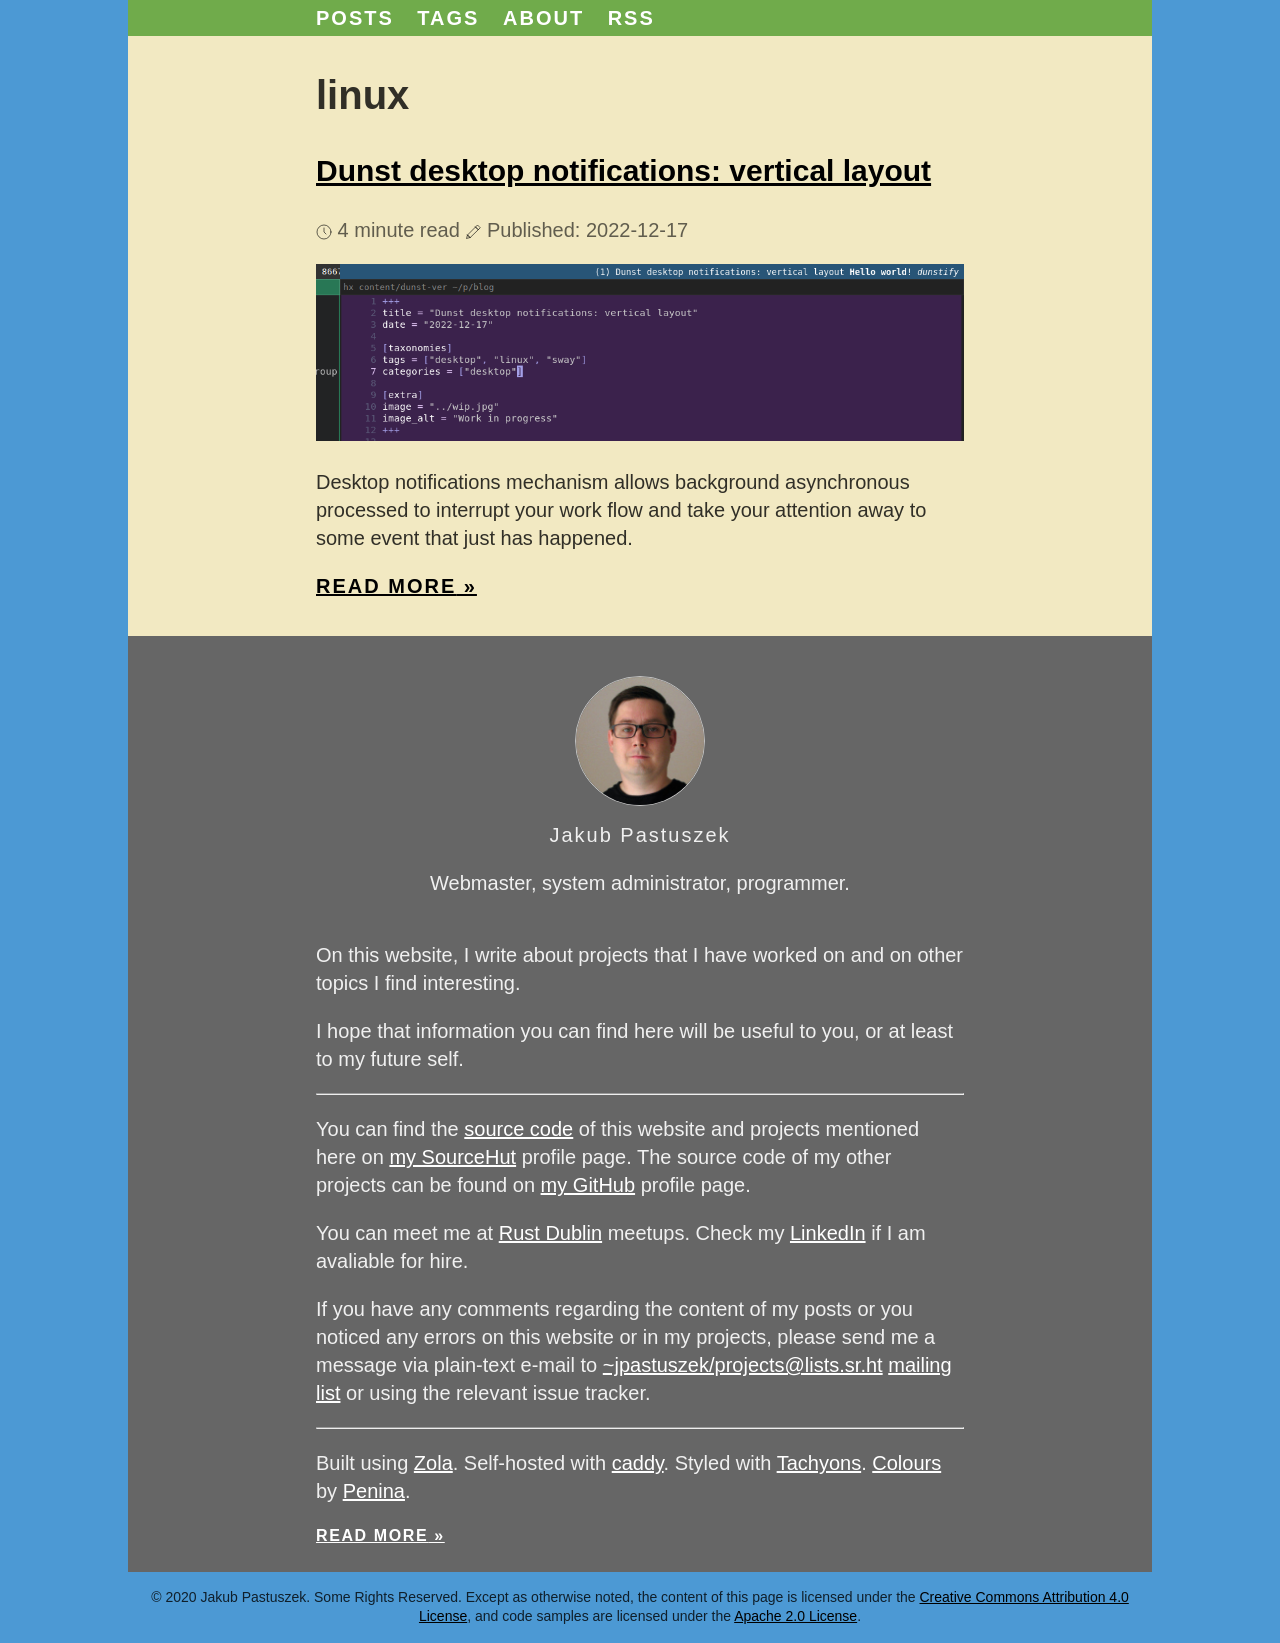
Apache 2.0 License (795, 1616)
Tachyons (819, 1463)
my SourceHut (452, 1157)
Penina (374, 1491)
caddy (638, 1463)
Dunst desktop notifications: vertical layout (623, 170)
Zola (433, 1463)
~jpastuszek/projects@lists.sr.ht (743, 1365)
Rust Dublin (550, 1233)
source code (518, 1129)
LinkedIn (828, 1233)
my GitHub (588, 1185)
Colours (906, 1463)
